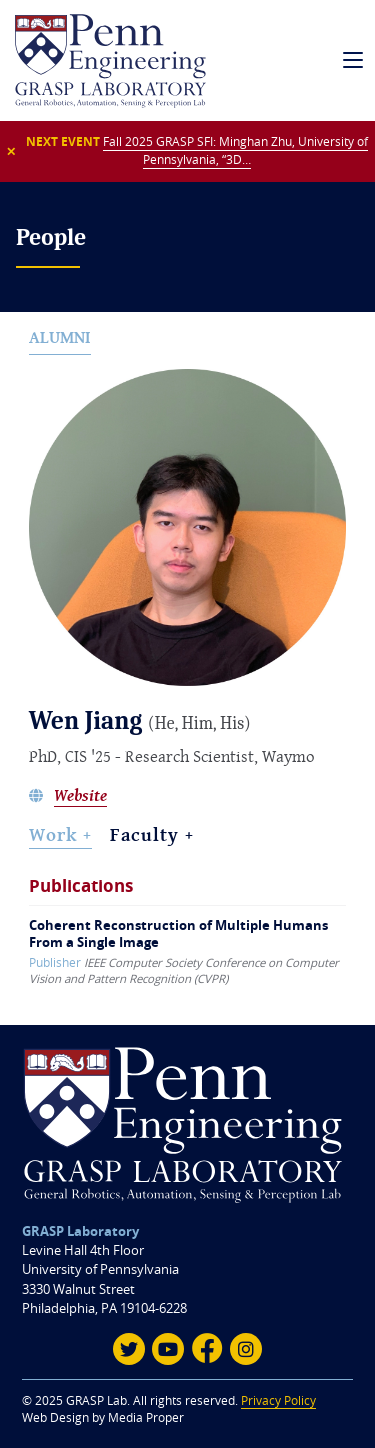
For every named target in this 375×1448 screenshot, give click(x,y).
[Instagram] (246, 1349)
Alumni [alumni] (60, 337)
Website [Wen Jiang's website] (80, 796)
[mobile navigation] (353, 60)
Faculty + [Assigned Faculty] (152, 834)
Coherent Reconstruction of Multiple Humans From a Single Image (178, 933)
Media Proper (146, 1417)
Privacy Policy (278, 1400)
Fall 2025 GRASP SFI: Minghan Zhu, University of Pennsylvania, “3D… (235, 150)
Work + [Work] (60, 834)
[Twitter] (129, 1349)
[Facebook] (207, 1349)
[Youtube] (168, 1349)
